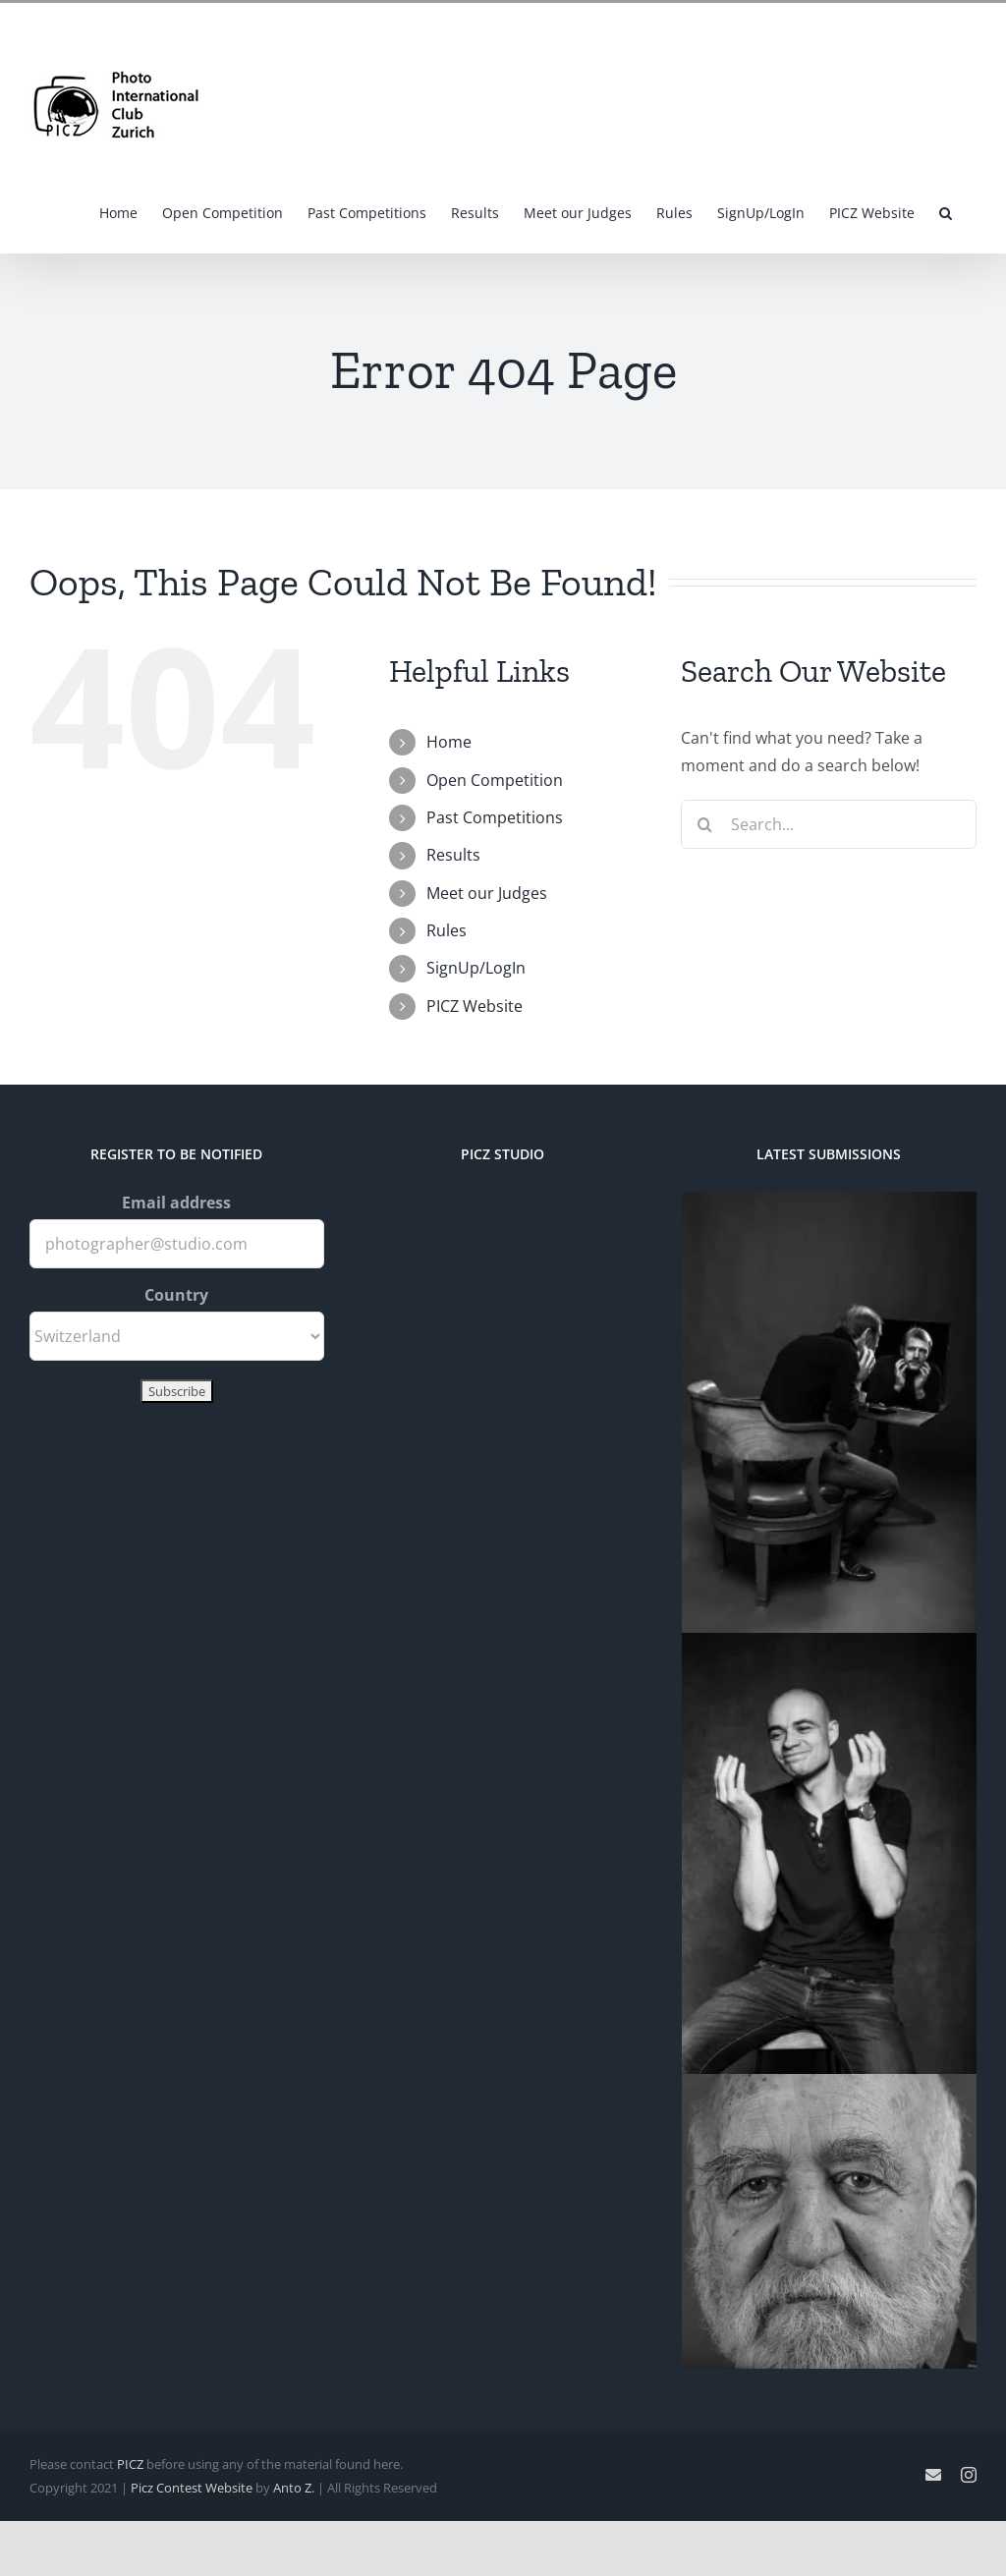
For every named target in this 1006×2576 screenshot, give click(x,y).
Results (453, 855)
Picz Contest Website (191, 2487)
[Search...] (829, 824)
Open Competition (494, 780)
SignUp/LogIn (476, 968)
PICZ (130, 2464)
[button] (945, 211)
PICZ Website (474, 1006)
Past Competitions (494, 817)
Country (176, 1295)
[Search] (705, 824)
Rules (446, 930)
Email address (176, 1202)
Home (449, 742)
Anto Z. (293, 2487)
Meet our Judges (486, 893)
